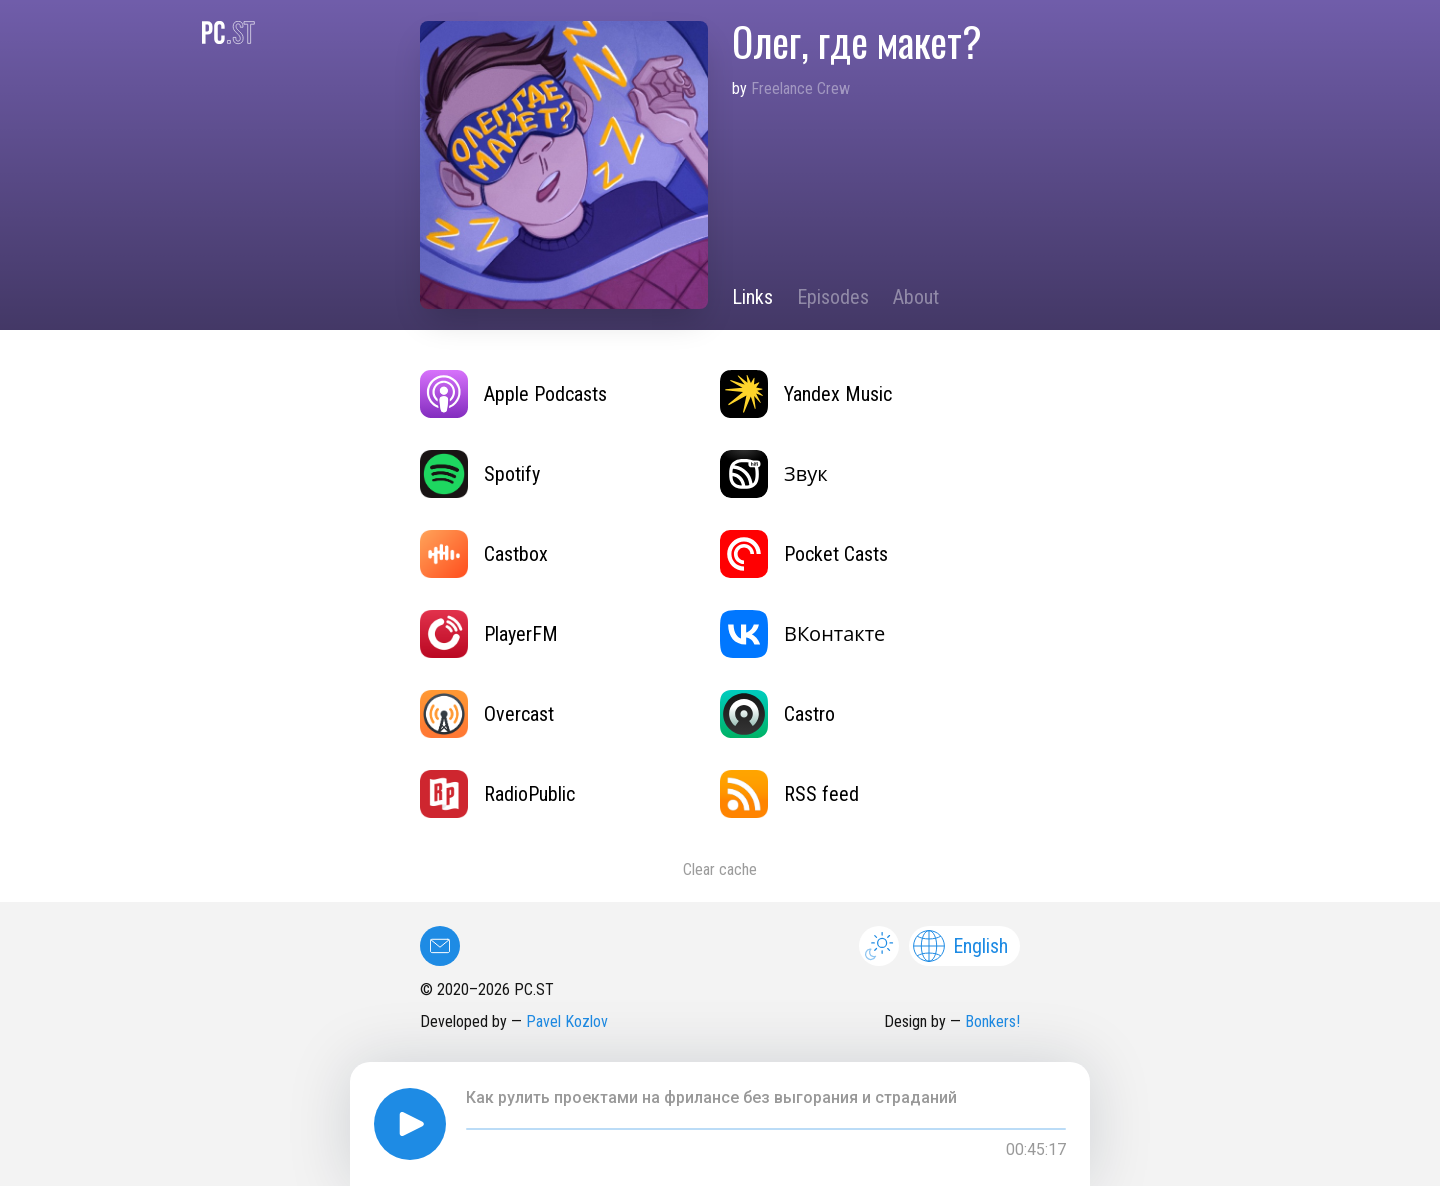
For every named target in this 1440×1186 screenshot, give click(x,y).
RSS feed (789, 794)
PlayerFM (489, 634)
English (960, 946)
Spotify (480, 474)
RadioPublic (497, 794)
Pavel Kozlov (567, 1021)
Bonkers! (992, 1021)
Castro (777, 714)
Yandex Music (806, 394)
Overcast (487, 714)
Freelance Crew (800, 88)
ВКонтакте (802, 634)
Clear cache (720, 869)
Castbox (484, 554)
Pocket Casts (804, 554)
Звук (774, 474)
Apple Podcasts (513, 394)
